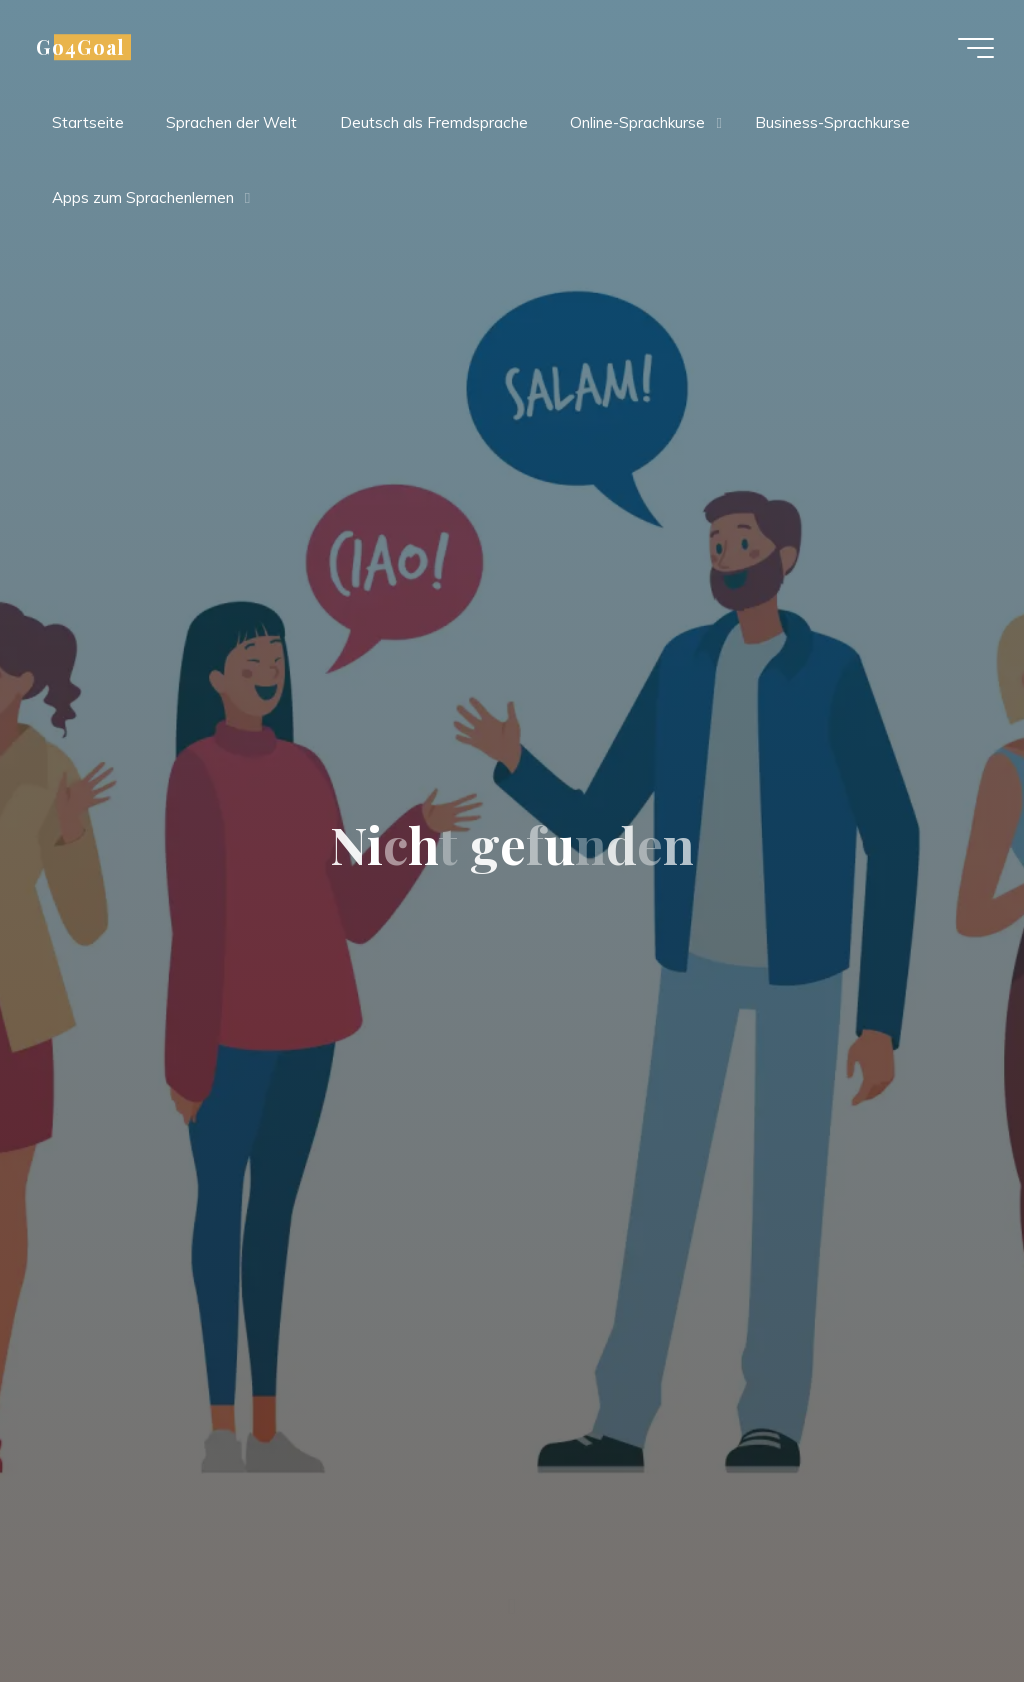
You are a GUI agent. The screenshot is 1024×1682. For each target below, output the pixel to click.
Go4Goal (80, 47)
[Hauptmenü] (976, 48)
